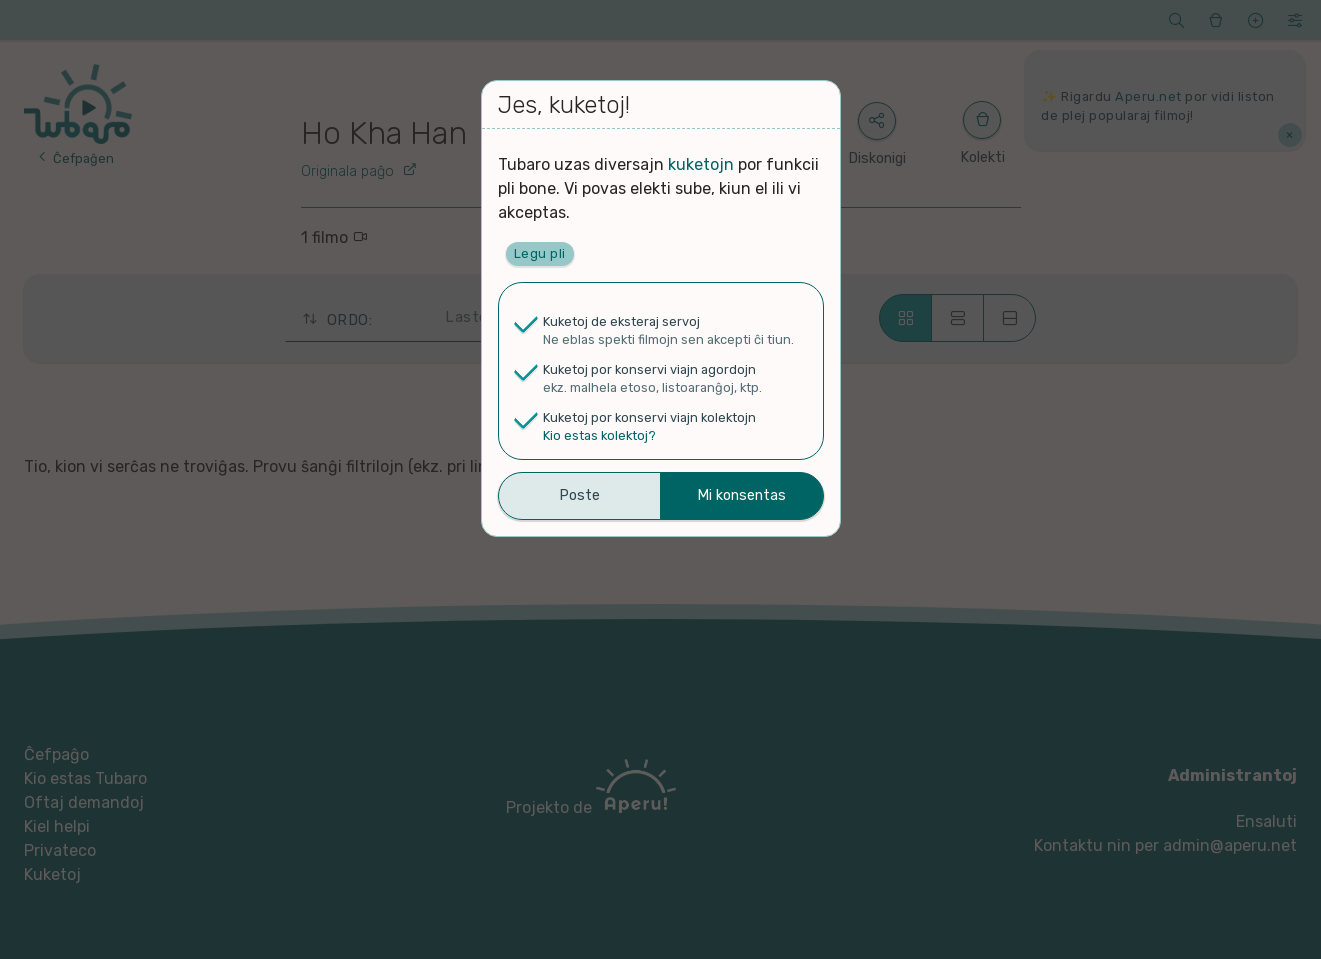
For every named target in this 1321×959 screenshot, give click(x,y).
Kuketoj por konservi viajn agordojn (649, 369)
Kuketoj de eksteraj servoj (621, 321)
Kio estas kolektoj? (599, 435)
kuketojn (701, 164)
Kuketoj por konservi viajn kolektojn (649, 417)
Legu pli (540, 253)
